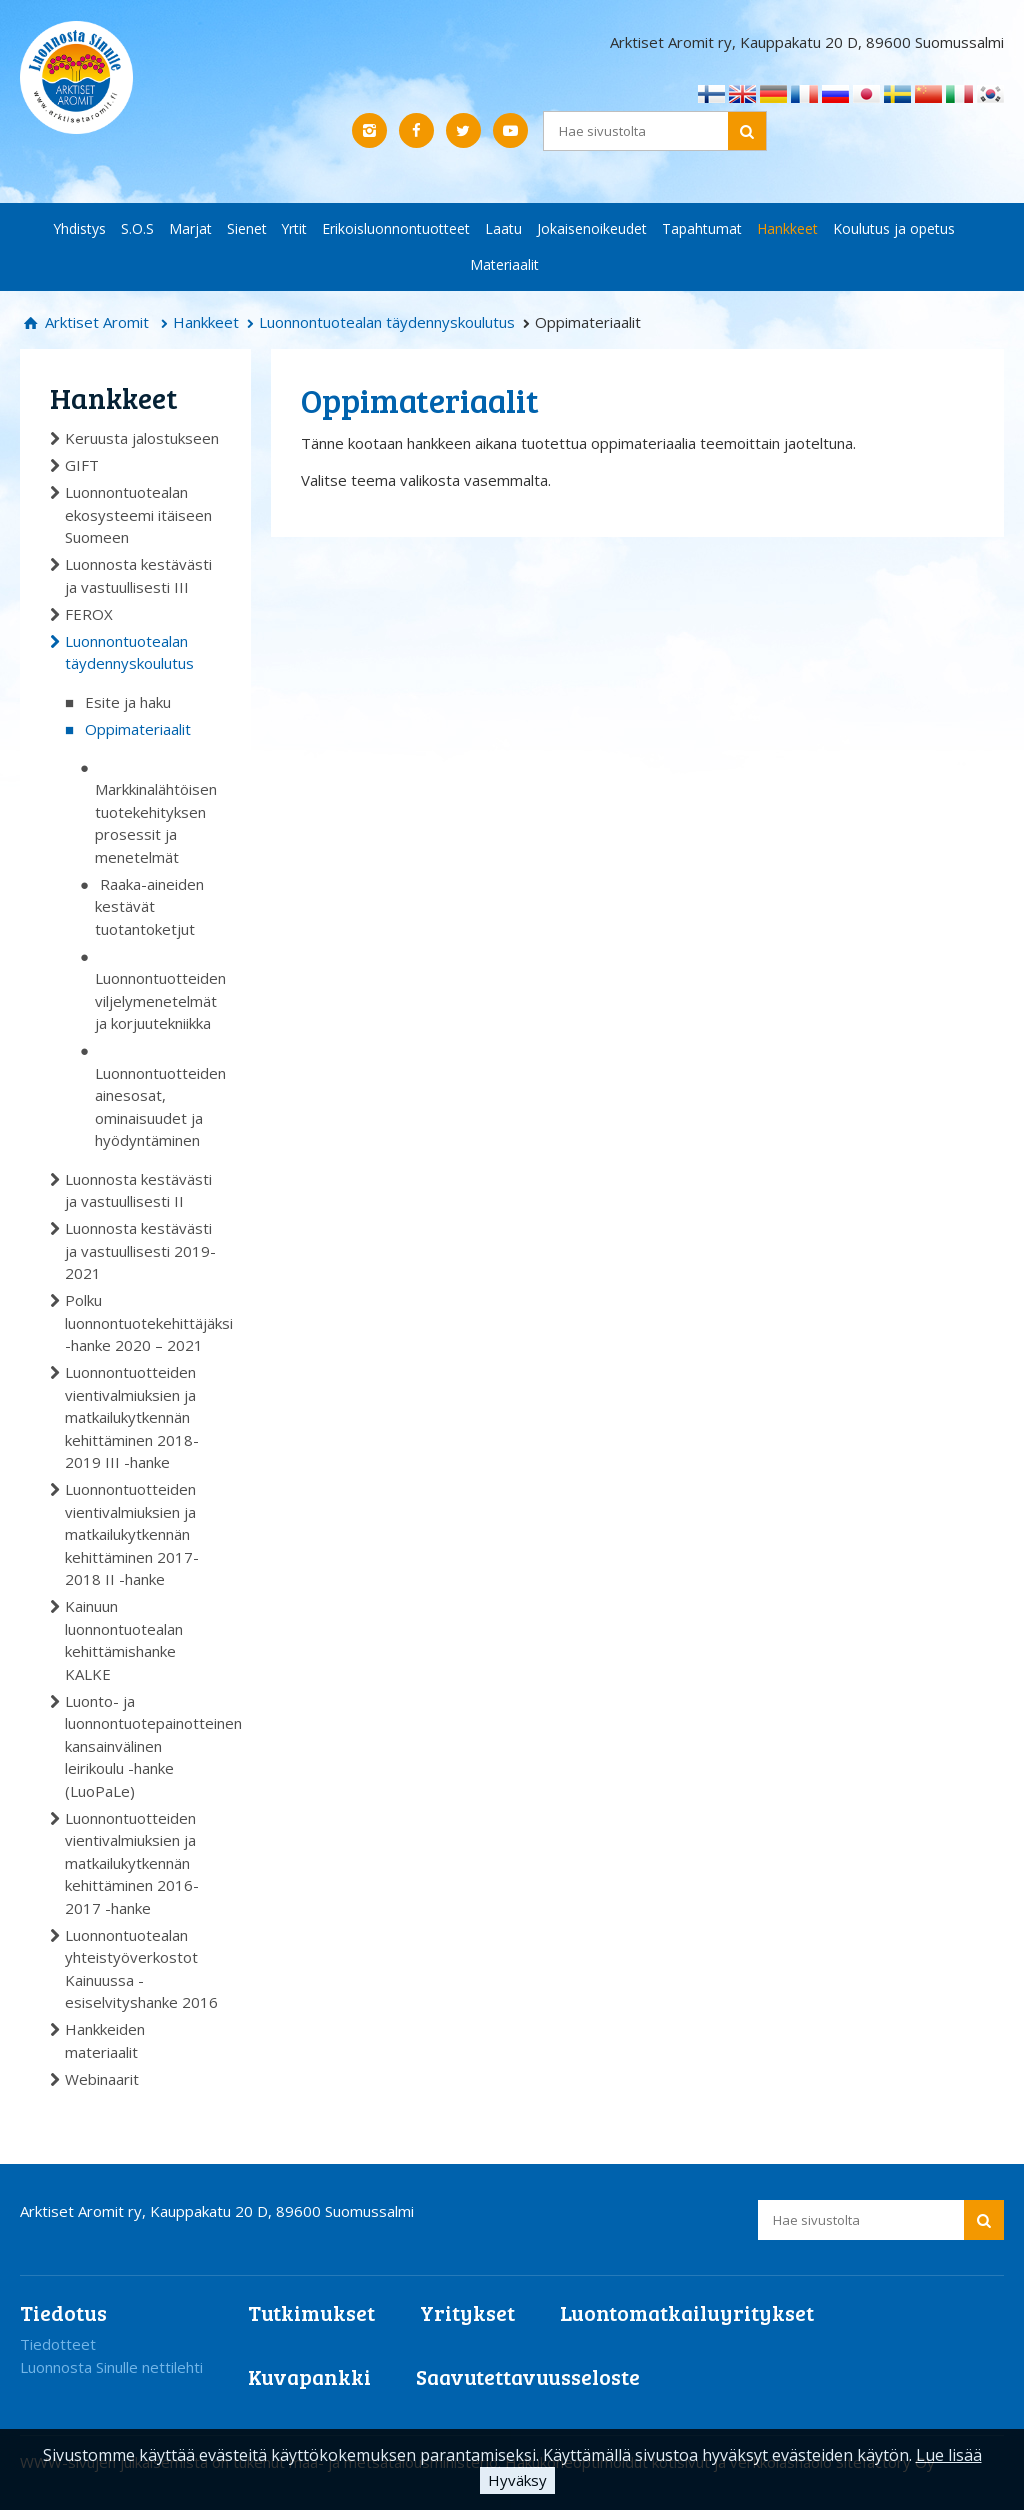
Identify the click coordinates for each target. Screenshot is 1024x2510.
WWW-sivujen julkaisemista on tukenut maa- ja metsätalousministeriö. (262, 2462)
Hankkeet (787, 228)
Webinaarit (102, 2079)
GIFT (82, 465)
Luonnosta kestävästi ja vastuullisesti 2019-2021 (140, 1250)
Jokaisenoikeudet (592, 228)
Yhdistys (80, 228)
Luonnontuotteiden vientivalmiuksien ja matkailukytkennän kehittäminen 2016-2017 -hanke (132, 1863)
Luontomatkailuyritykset (687, 2312)
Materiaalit (504, 264)
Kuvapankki (309, 2376)
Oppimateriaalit (138, 729)
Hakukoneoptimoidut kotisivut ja (615, 2462)
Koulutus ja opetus (894, 228)
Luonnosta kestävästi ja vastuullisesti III (138, 575)
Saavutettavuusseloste (528, 2376)
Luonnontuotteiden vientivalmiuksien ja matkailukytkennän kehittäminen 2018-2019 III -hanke (132, 1417)
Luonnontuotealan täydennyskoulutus (387, 322)
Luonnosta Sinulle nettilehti (111, 2367)
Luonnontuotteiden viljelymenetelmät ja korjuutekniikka (158, 1000)
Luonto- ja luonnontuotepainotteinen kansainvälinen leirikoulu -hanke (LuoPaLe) (143, 1746)
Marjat (190, 228)
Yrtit (294, 228)
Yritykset (467, 2312)
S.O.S (137, 228)
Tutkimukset (311, 2312)
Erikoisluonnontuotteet (396, 228)
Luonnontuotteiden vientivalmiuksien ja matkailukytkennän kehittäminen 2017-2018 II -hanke (132, 1534)
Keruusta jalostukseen (142, 438)
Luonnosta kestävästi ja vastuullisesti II (138, 1190)
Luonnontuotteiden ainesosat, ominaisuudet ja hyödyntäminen (158, 1107)
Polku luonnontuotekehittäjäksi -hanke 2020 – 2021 (143, 1322)
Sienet (247, 228)
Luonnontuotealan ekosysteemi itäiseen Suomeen (138, 514)
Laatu (503, 228)
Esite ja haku (128, 702)
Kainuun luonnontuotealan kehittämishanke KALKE (124, 1640)
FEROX (89, 614)
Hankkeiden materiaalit (105, 2040)
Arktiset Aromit (95, 322)
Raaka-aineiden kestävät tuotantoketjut (149, 906)
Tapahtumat (702, 228)
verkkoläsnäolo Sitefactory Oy (832, 2462)
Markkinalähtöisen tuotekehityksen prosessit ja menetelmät (156, 823)
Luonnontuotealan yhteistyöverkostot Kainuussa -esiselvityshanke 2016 (141, 1969)
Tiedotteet (58, 2344)
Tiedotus (63, 2312)
